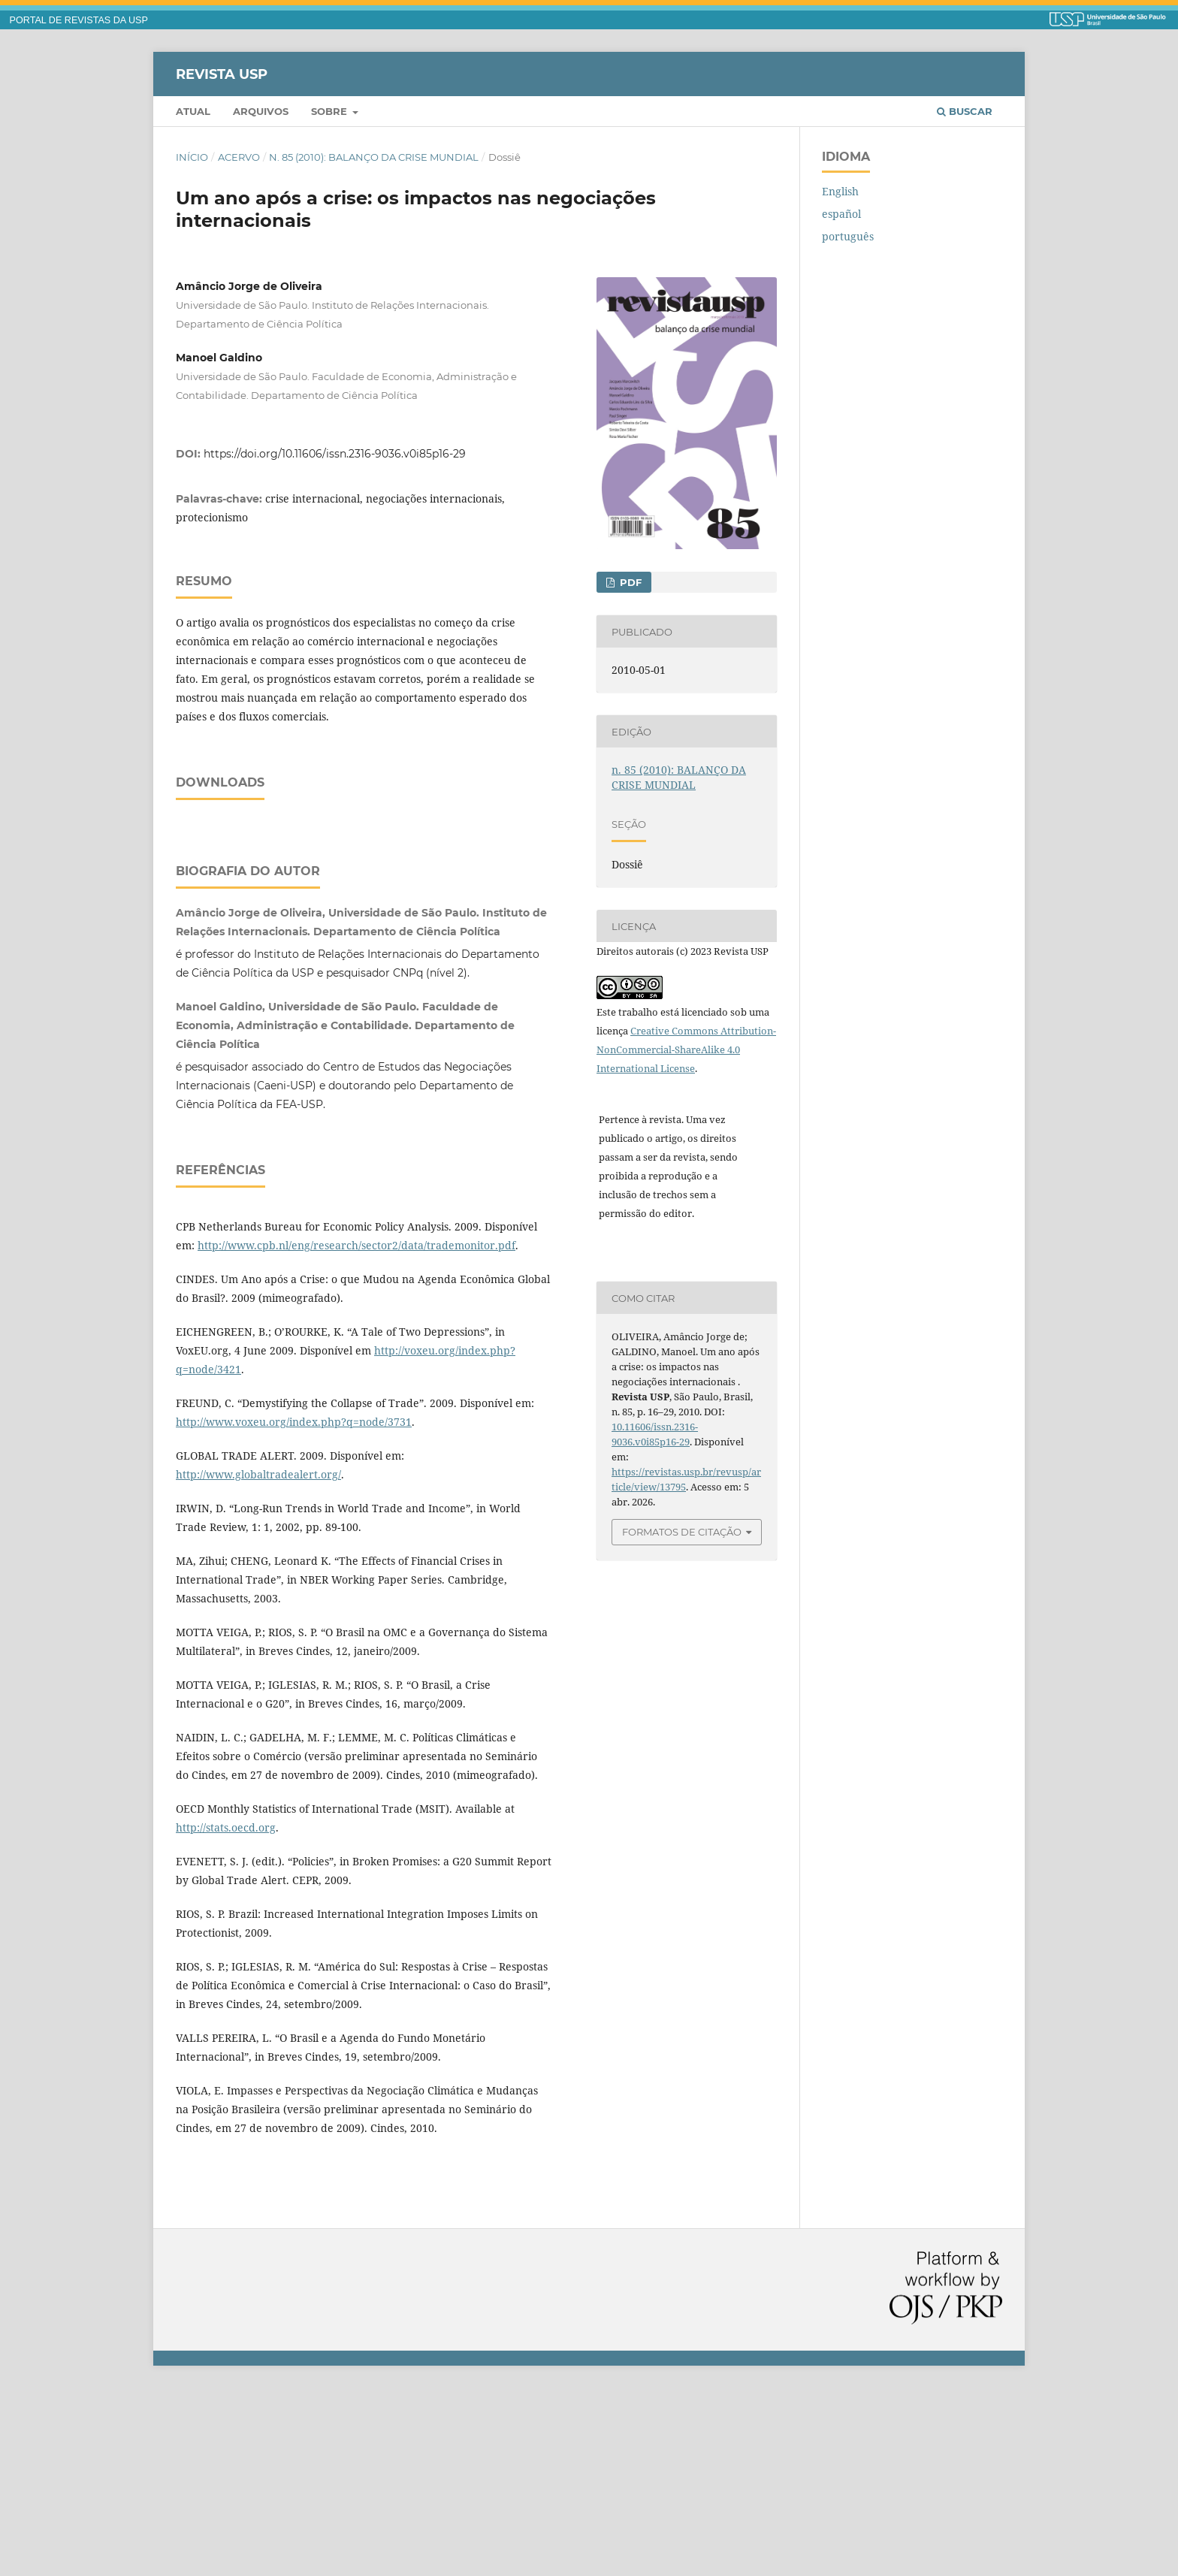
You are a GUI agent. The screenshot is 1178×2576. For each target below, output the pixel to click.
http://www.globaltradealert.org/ (258, 1662)
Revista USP (221, 73)
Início (192, 157)
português (848, 236)
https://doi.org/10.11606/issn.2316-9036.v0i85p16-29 (335, 454)
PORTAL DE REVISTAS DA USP (79, 20)
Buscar (964, 111)
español (841, 214)
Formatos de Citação (682, 1532)
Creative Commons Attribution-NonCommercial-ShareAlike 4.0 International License (686, 1049)
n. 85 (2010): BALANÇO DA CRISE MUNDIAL (374, 157)
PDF (629, 582)
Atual (193, 111)
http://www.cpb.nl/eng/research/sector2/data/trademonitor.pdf (356, 1433)
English (840, 191)
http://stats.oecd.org (226, 2015)
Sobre (330, 111)
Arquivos (260, 111)
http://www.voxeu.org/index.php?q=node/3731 (294, 1609)
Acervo (239, 157)
